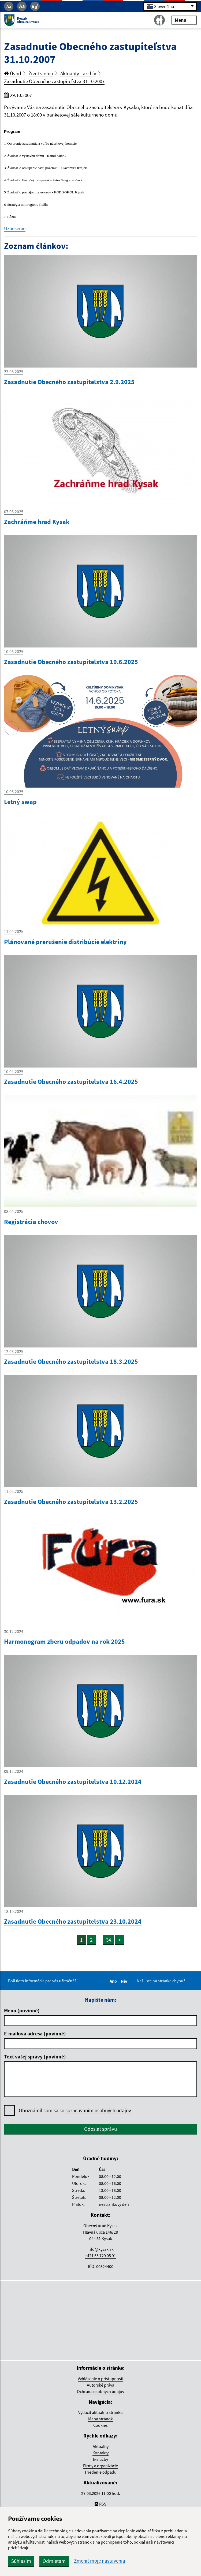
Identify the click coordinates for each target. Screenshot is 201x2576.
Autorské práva (100, 2385)
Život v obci (40, 73)
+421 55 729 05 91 (100, 2255)
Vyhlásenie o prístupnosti (100, 2378)
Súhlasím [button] (21, 2561)
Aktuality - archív (78, 73)
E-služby (100, 2459)
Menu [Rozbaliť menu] (184, 20)
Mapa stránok (100, 2418)
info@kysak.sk (100, 2249)
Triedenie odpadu (100, 2472)
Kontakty (100, 2452)
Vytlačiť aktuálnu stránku (100, 2412)
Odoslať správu (100, 2129)
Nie (125, 1981)
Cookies (100, 2425)
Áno (114, 1981)
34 (108, 1940)
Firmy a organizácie (100, 2465)
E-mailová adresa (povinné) (35, 2033)
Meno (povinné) (22, 2010)
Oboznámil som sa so (75, 2110)
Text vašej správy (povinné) (35, 2056)
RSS (100, 2504)
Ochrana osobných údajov (100, 2391)
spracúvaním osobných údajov (98, 2110)
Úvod (12, 73)
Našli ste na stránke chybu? (161, 1980)
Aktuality (101, 2446)
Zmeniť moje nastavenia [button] (99, 2560)
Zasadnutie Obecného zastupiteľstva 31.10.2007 (54, 81)
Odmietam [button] (54, 2561)
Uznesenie (14, 228)
